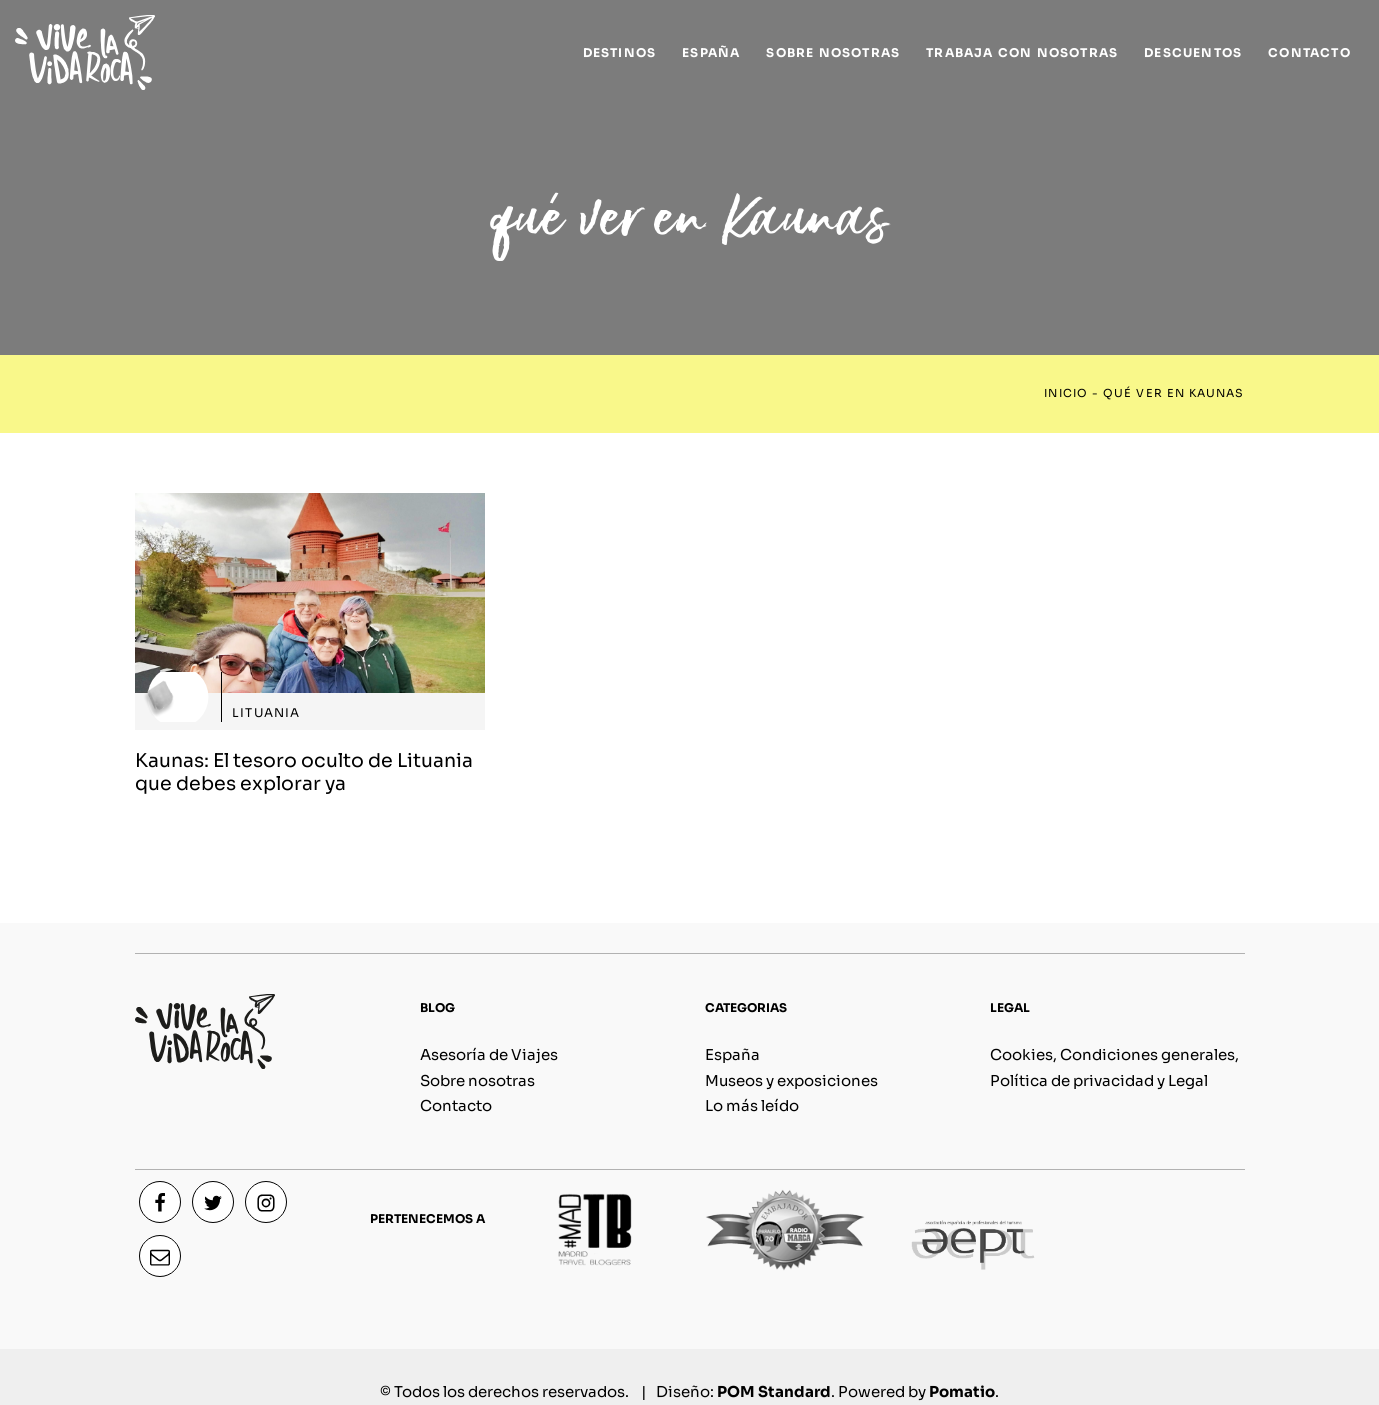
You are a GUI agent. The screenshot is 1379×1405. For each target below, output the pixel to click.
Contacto (456, 1105)
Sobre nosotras (477, 1080)
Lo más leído (752, 1105)
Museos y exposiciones (791, 1080)
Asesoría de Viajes (489, 1054)
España (732, 1054)
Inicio (1065, 393)
